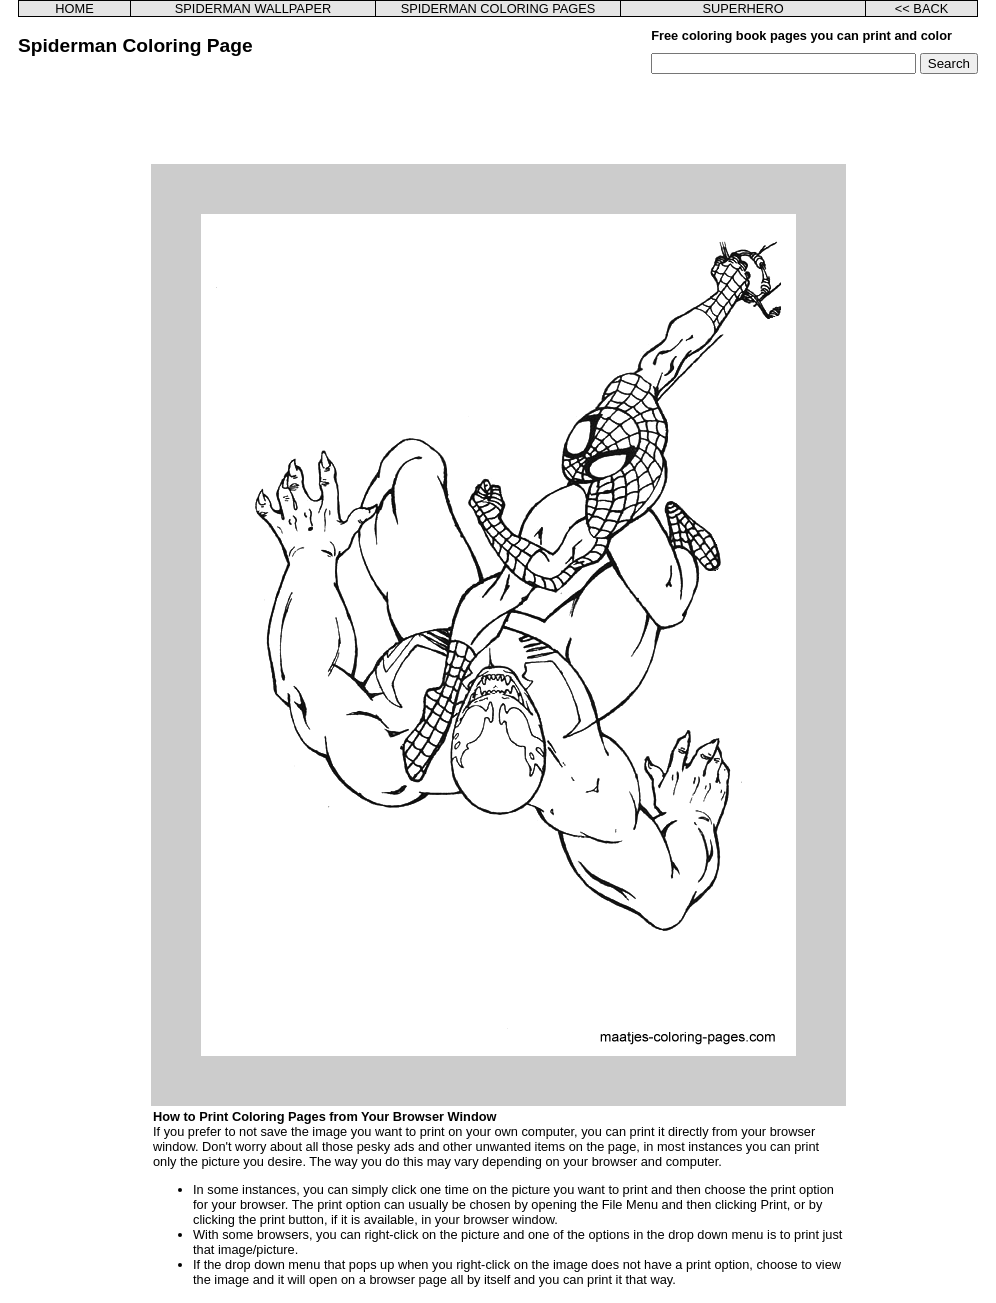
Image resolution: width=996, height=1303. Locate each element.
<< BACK (921, 8)
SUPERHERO (743, 8)
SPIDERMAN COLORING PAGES (498, 8)
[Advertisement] (498, 119)
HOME (74, 8)
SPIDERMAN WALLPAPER (253, 8)
